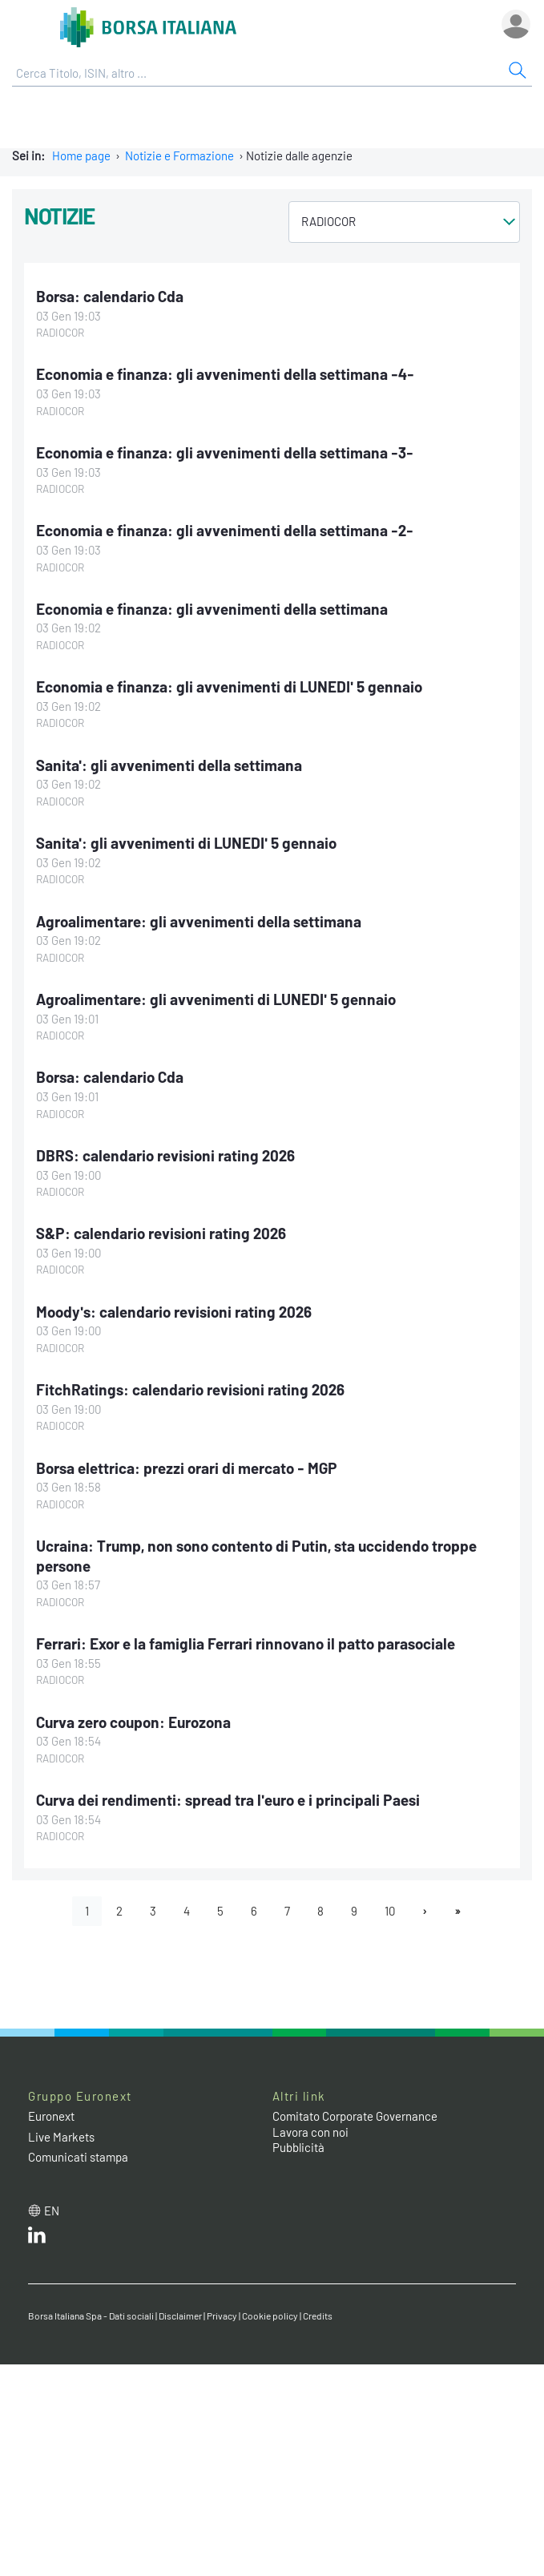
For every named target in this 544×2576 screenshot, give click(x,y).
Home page (81, 155)
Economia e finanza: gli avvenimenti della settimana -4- (225, 374)
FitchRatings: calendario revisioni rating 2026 (190, 1389)
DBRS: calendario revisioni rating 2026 (165, 1155)
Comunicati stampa (78, 2157)
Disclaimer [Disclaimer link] (180, 2315)
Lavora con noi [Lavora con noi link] (310, 2132)
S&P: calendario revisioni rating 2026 (161, 1233)
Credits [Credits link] (317, 2315)
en (51, 2210)
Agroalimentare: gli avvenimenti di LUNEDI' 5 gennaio (216, 999)
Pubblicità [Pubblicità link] (298, 2147)
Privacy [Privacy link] (222, 2315)
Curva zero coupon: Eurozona (133, 1722)
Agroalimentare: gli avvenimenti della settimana (198, 921)
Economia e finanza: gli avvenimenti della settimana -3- (224, 452)
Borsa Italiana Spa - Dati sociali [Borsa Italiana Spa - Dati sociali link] (91, 2315)
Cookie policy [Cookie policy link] (270, 2315)
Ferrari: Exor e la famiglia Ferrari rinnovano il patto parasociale (245, 1643)
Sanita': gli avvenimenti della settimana (169, 765)
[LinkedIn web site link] (37, 2238)
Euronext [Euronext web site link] (51, 2116)
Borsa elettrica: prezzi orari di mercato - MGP (186, 1468)
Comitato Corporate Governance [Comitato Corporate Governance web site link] (354, 2116)
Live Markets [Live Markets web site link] (61, 2137)
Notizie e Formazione (179, 155)
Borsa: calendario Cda (109, 296)
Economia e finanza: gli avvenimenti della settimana (212, 609)
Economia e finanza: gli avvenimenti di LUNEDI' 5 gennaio (229, 686)
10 (390, 1911)
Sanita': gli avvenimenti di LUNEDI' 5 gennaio (186, 843)
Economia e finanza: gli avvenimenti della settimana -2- (224, 530)
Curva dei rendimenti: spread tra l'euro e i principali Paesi (228, 1800)
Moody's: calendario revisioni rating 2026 (174, 1311)
